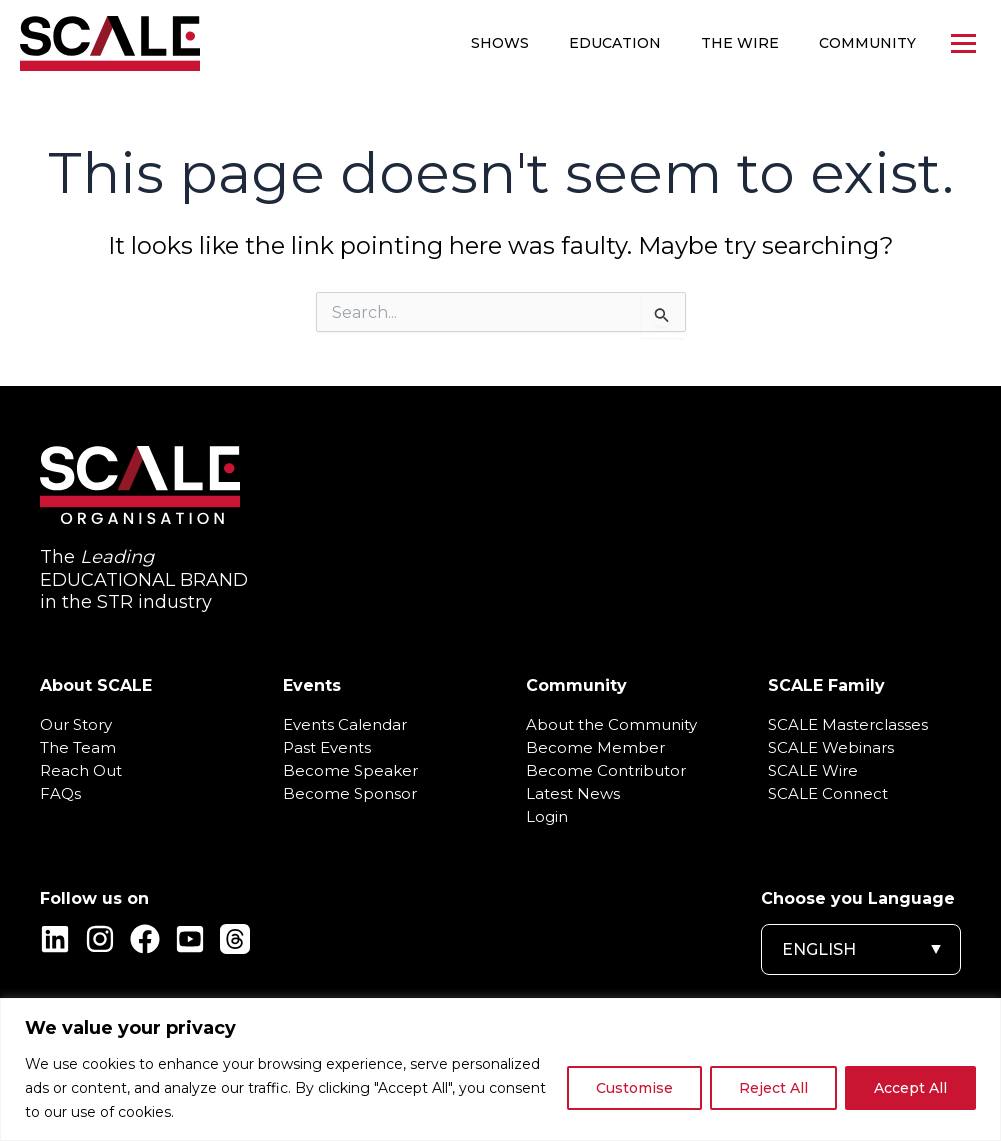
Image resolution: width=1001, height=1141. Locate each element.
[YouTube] (190, 939)
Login (547, 817)
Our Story (76, 725)
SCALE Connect (828, 794)
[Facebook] (145, 939)
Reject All (773, 1088)
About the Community (611, 725)
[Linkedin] (55, 939)
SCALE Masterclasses (848, 725)
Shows (500, 43)
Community (867, 43)
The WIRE (740, 43)
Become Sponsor (350, 794)
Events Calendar (345, 725)
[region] (500, 1069)
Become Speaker (350, 771)
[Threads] (235, 939)
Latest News (573, 794)
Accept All (910, 1088)
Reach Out (81, 771)
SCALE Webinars (831, 748)
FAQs (60, 794)
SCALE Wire (813, 771)
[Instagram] (100, 939)
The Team (78, 748)
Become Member (595, 748)
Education (615, 43)
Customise (634, 1088)
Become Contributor (606, 771)
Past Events (327, 748)
